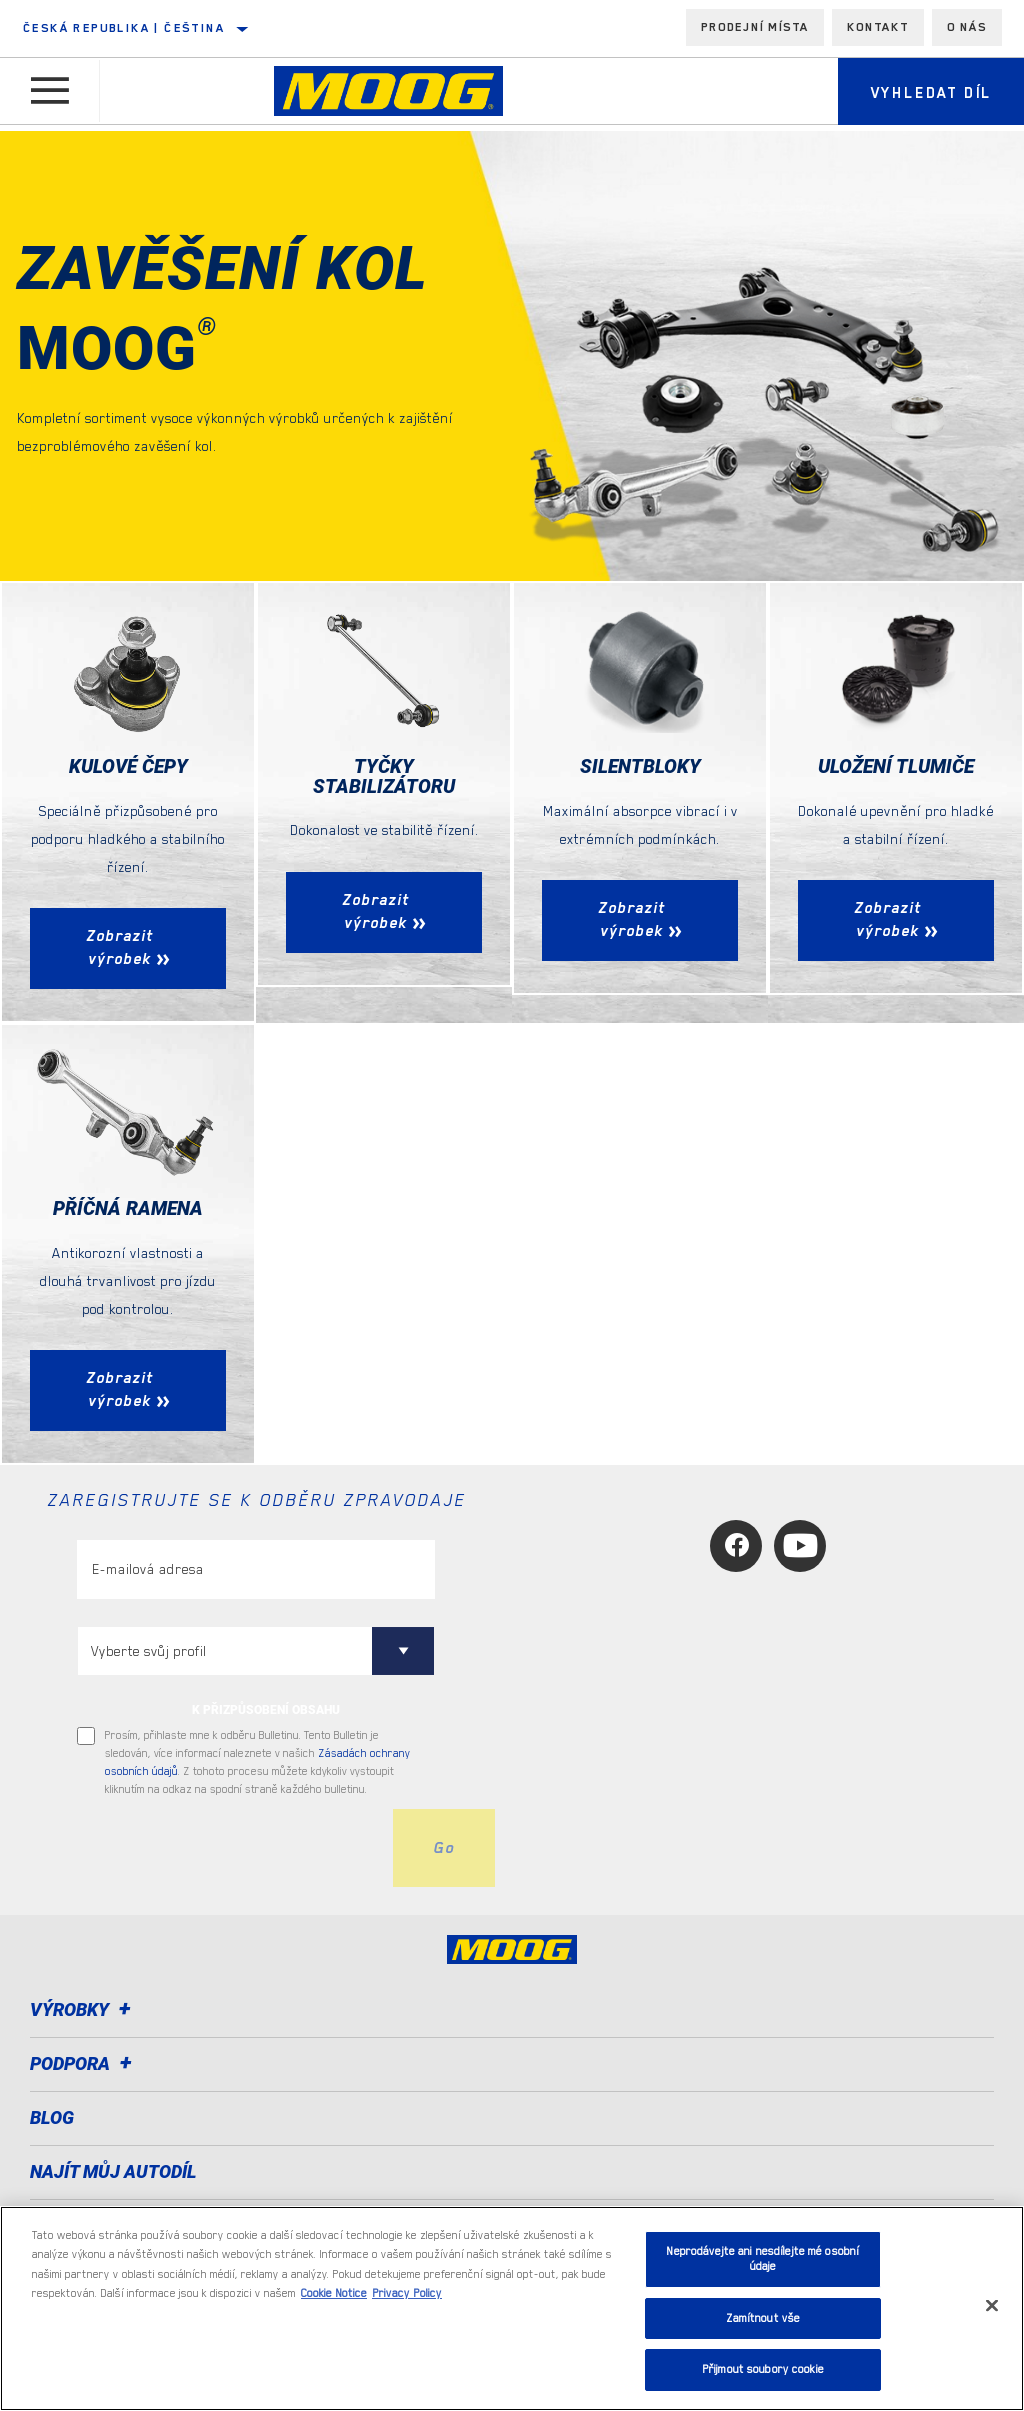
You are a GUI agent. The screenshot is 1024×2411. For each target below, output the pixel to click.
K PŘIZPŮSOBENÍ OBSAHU (266, 1711)
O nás (967, 27)
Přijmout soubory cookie (763, 2369)
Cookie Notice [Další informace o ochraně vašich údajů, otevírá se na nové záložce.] (334, 2293)
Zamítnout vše (763, 2318)
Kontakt (878, 27)
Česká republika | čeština (124, 28)
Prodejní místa (755, 27)
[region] (512, 2308)
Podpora (84, 2064)
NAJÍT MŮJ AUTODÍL (113, 2172)
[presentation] (229, 1849)
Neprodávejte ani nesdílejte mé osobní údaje (762, 2259)
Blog (52, 2118)
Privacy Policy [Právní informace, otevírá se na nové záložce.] (407, 2293)
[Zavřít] (992, 2306)
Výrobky (83, 2010)
